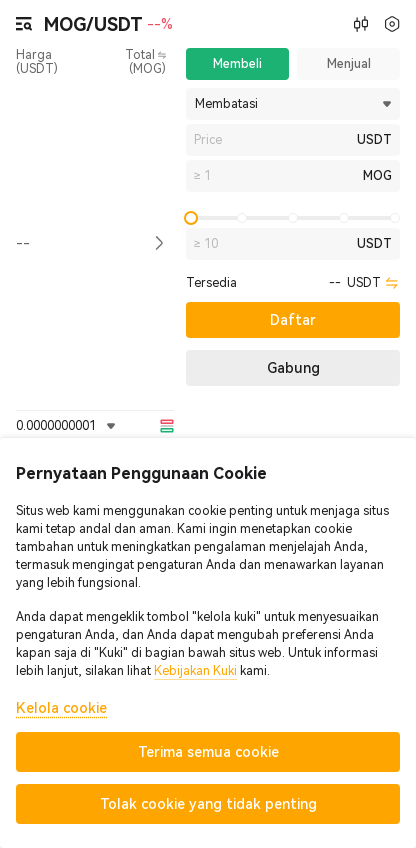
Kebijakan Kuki (195, 671)
